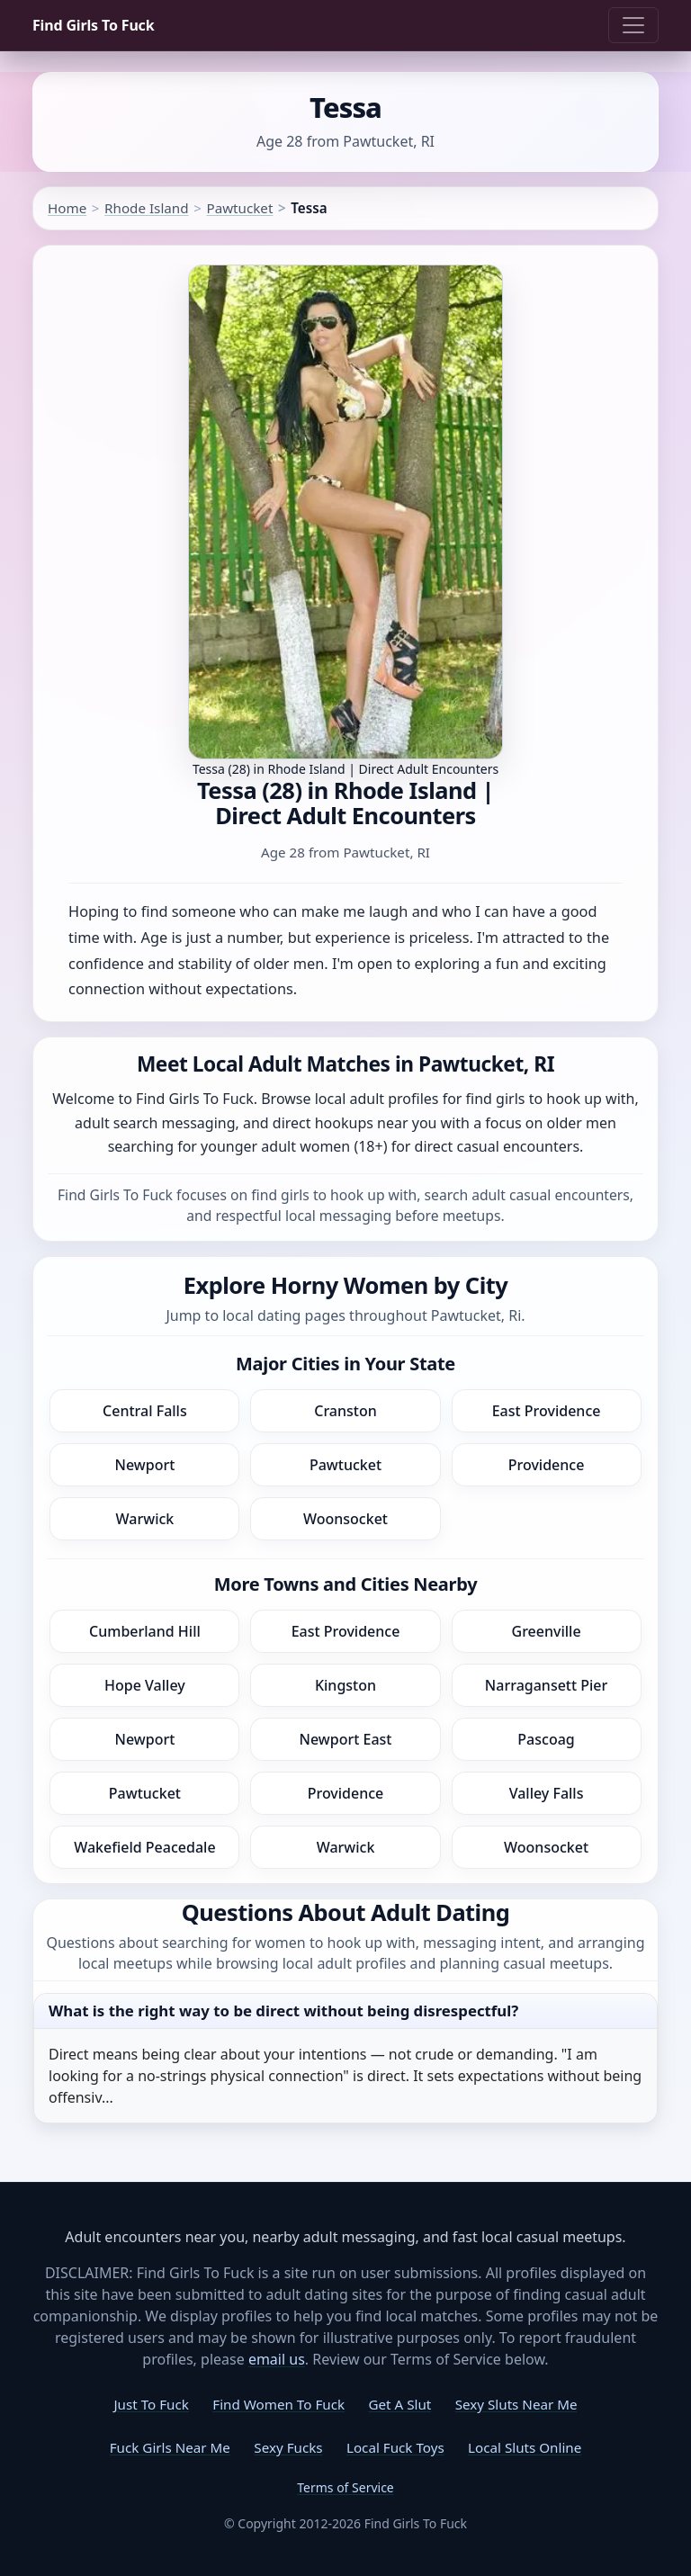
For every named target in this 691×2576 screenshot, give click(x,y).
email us (276, 2359)
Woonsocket (345, 1519)
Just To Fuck (150, 2404)
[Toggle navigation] (633, 25)
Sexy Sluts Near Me (516, 2404)
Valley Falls (546, 1793)
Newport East (346, 1739)
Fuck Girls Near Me (170, 2447)
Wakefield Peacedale (144, 1847)
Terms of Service (345, 2487)
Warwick (145, 1519)
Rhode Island (146, 208)
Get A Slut (399, 2404)
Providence (546, 1465)
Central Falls (145, 1411)
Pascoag (545, 1739)
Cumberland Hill (145, 1631)
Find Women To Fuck (278, 2404)
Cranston (345, 1411)
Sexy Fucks (288, 2447)
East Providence (546, 1411)
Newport (145, 1465)
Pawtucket (239, 208)
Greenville (546, 1631)
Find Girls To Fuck (93, 25)
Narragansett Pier (546, 1685)
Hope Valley (144, 1685)
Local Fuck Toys (395, 2447)
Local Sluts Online (524, 2447)
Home (67, 208)
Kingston (345, 1685)
